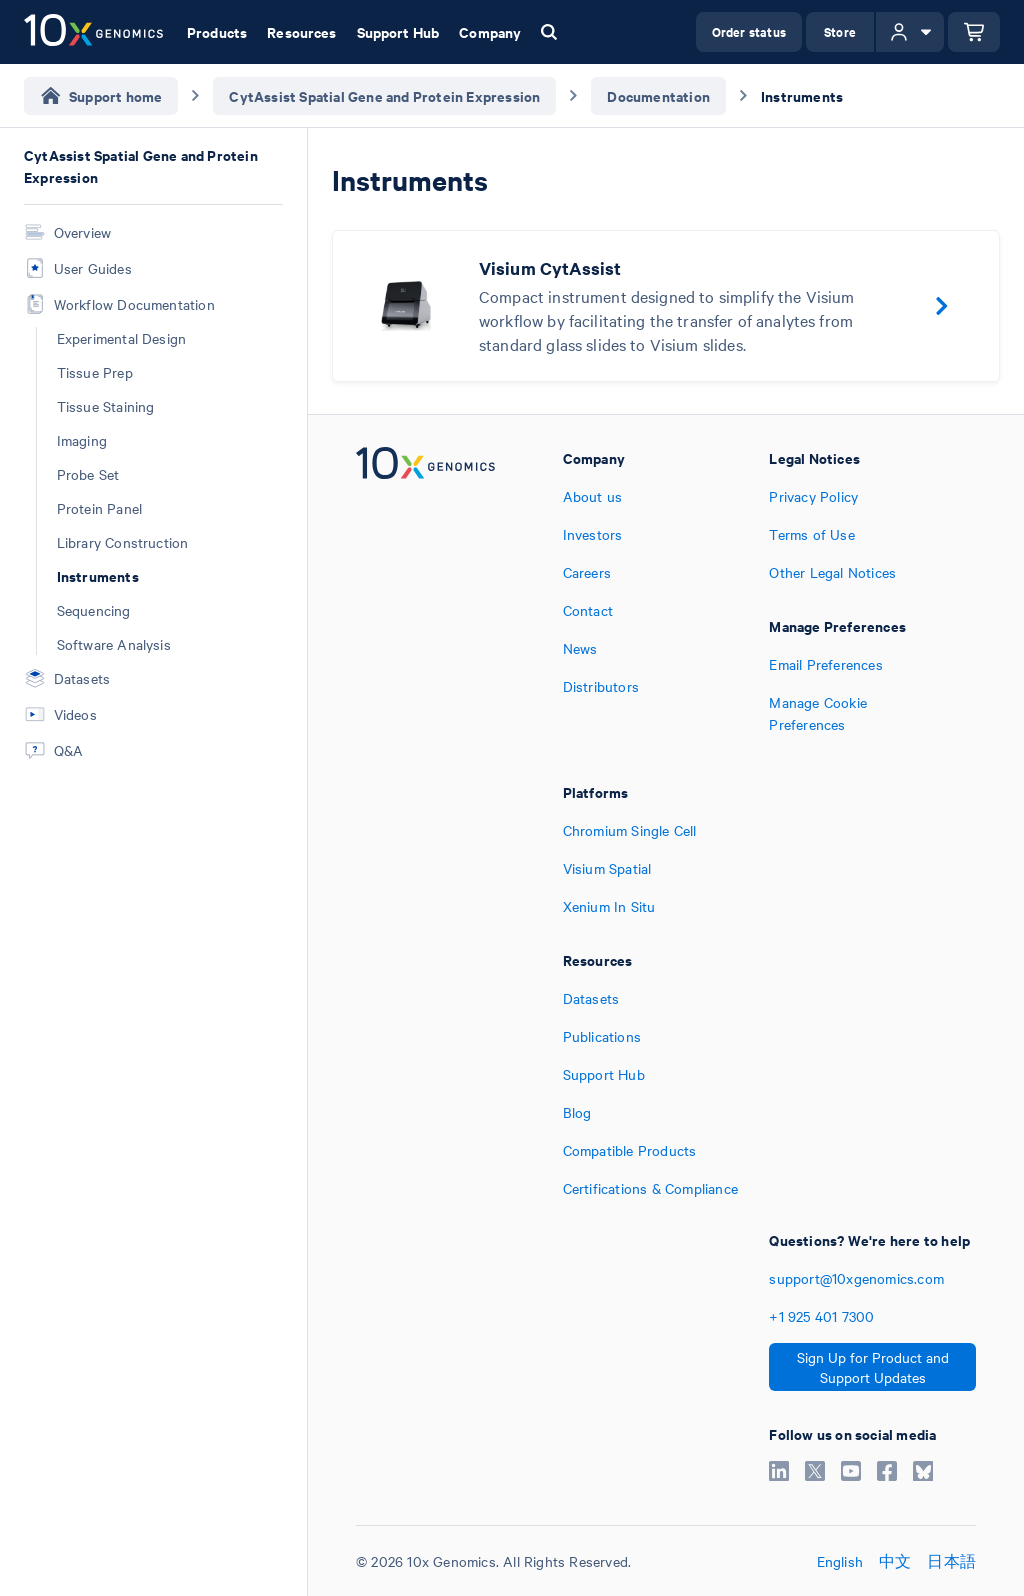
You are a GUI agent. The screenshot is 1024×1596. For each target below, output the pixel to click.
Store (840, 31)
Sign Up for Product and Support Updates (873, 1367)
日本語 (951, 1561)
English (840, 1561)
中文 (895, 1561)
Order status (749, 31)
